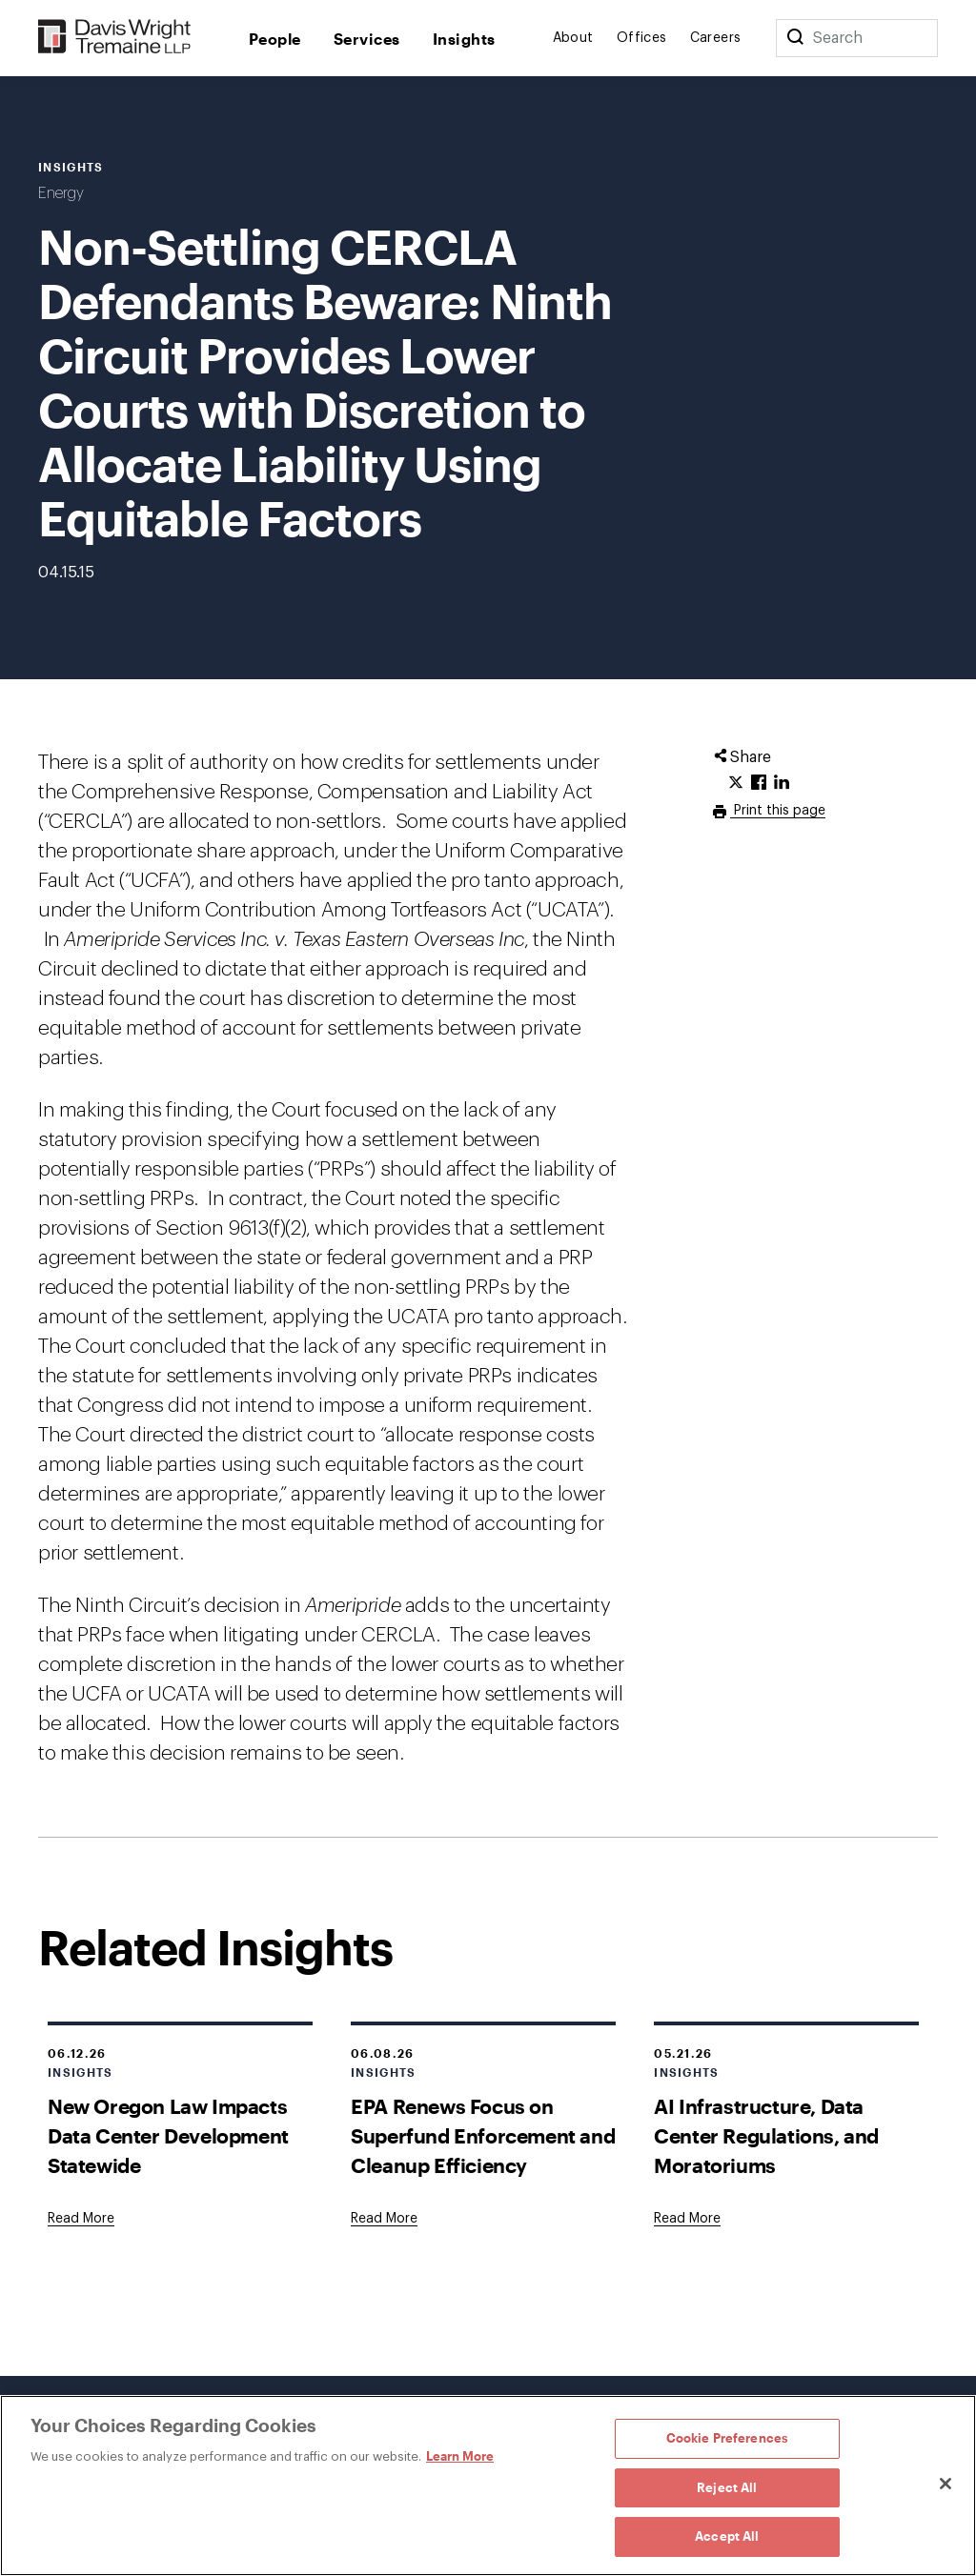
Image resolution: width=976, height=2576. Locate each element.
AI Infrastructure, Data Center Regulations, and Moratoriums (766, 2135)
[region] (488, 2485)
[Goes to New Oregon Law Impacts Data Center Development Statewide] (81, 2218)
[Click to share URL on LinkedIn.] (781, 783)
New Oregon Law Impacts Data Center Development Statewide (168, 2135)
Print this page (777, 810)
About (573, 38)
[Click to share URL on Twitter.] (735, 783)
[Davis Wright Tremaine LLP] (115, 37)
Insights (464, 39)
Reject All (727, 2487)
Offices (642, 38)
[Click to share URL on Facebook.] (758, 783)
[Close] (945, 2484)
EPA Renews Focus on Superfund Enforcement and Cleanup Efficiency (483, 2135)
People (275, 39)
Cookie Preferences (727, 2437)
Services (367, 39)
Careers (716, 38)
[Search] (794, 38)
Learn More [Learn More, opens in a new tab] (460, 2456)
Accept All (727, 2536)
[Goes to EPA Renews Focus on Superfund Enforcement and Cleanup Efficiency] (384, 2218)
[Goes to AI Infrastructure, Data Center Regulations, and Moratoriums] (687, 2218)
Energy (61, 193)
